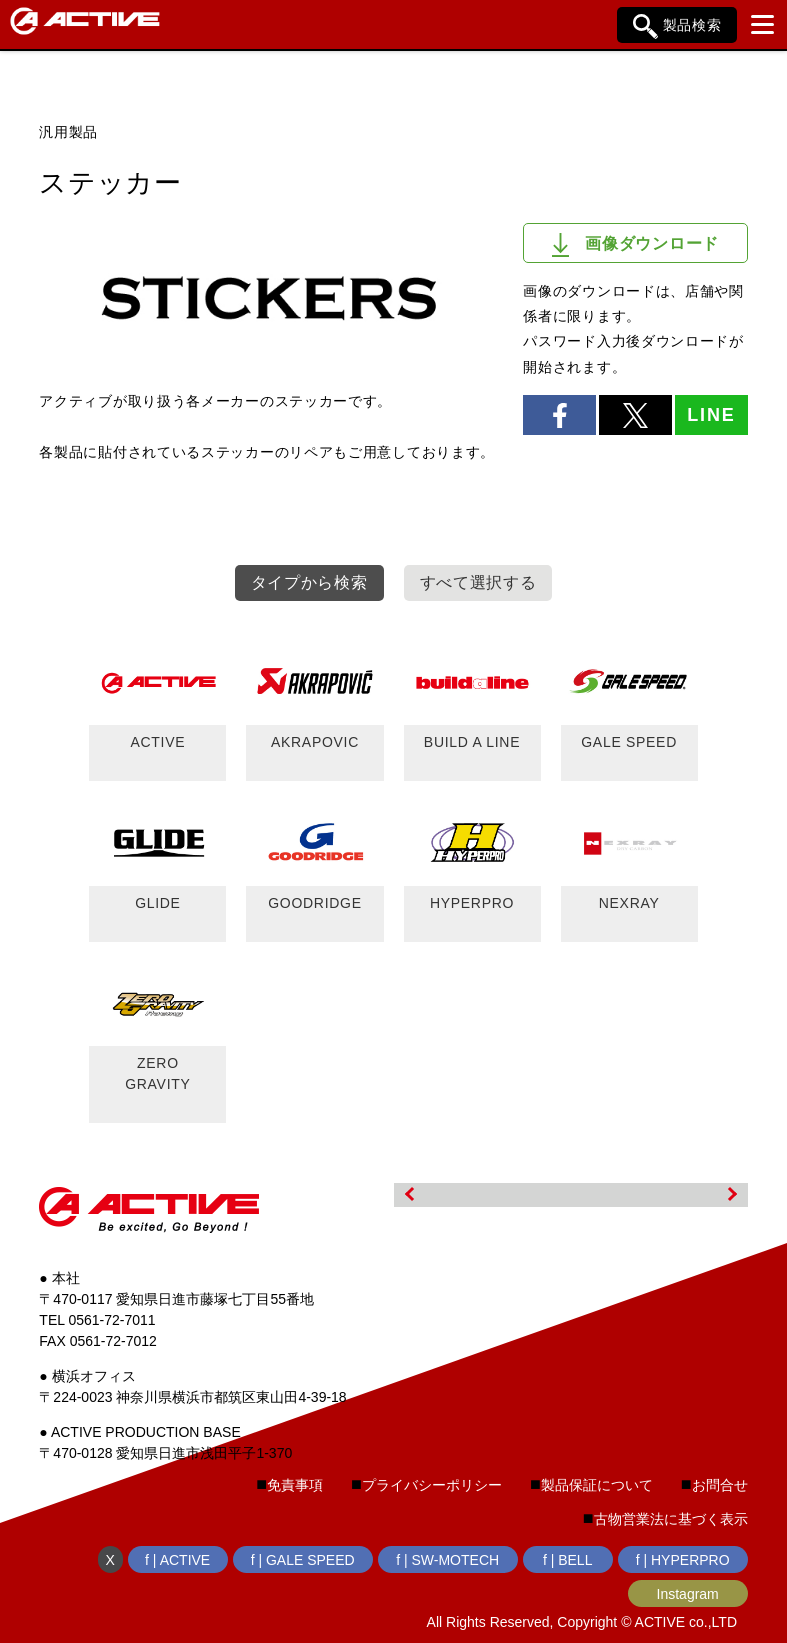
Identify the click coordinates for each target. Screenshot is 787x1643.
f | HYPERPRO (683, 1560)
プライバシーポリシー (432, 1485)
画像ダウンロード (635, 245)
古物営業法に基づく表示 (671, 1519)
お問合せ (720, 1485)
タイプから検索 (309, 582)
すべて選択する (478, 582)
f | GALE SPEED (303, 1560)
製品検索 (677, 26)
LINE (711, 415)
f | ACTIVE (177, 1560)
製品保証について (597, 1485)
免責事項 (295, 1485)
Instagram (688, 1594)
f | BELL (568, 1560)
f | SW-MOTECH (447, 1560)
